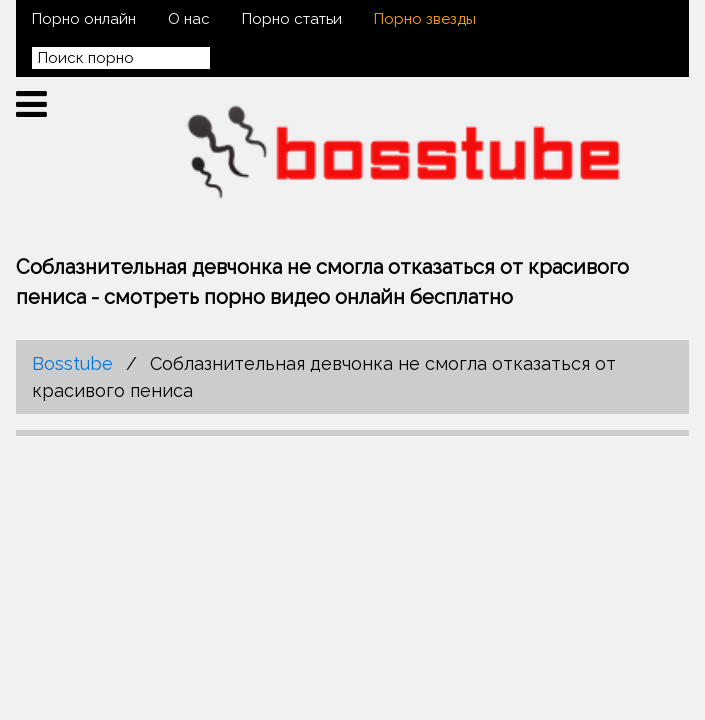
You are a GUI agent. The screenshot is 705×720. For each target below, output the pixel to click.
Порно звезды (425, 19)
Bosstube (72, 363)
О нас (189, 19)
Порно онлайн (84, 19)
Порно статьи (292, 19)
